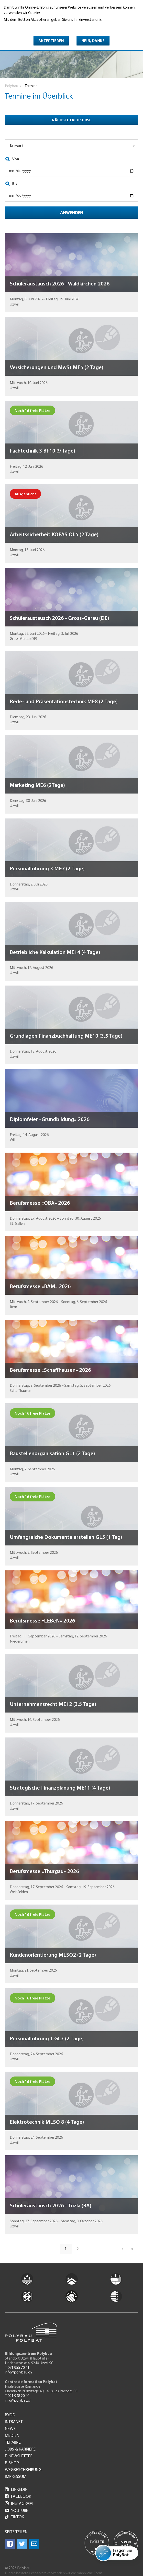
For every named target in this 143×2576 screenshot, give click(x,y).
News (10, 2429)
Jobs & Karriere (20, 2449)
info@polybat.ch (18, 2401)
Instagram (19, 2503)
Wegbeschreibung (23, 2470)
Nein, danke (93, 41)
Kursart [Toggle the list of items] (16, 146)
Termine (13, 2442)
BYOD (10, 2415)
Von (15, 159)
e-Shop (12, 2463)
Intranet (14, 2422)
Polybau (11, 86)
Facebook (18, 2496)
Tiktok (14, 2517)
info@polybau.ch (18, 2372)
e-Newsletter (19, 2456)
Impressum (15, 2477)
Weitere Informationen (25, 26)
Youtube (16, 2510)
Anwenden (71, 213)
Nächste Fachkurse (71, 120)
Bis (14, 184)
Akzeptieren (51, 41)
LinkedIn (16, 2489)
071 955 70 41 (18, 2368)
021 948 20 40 (18, 2396)
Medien (12, 2436)
